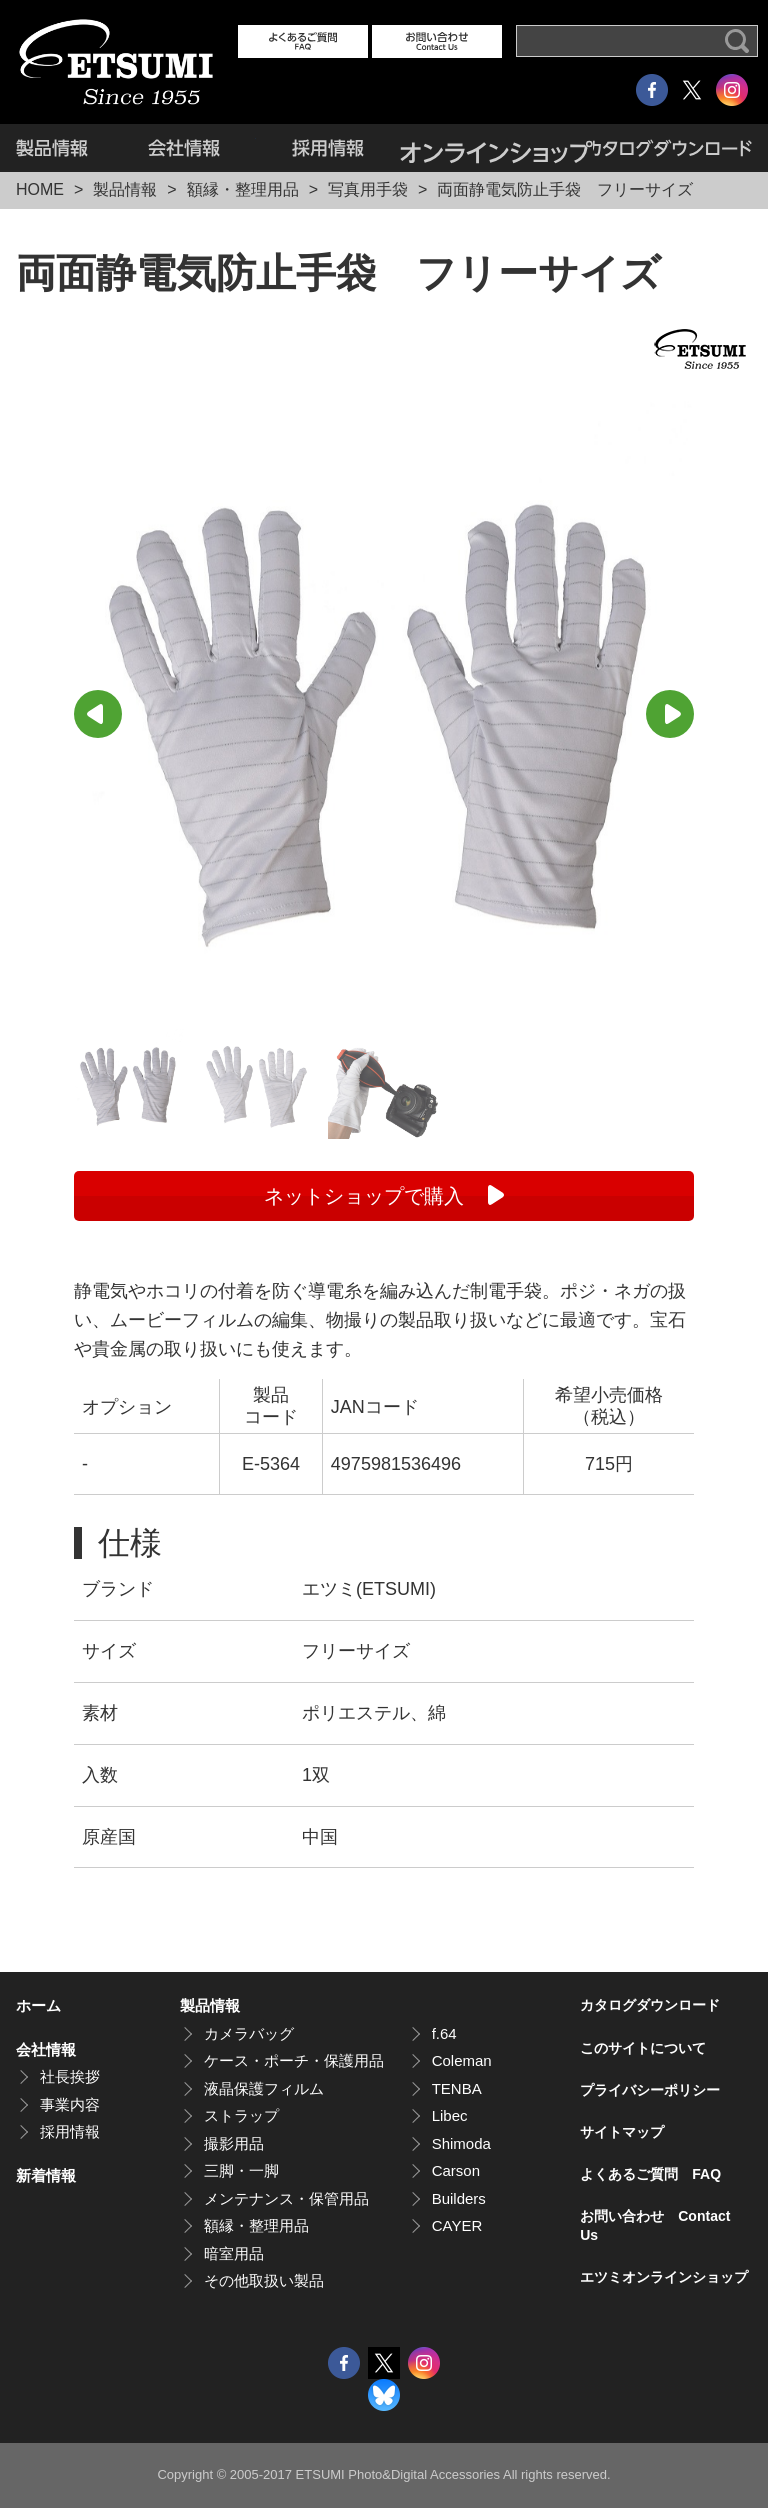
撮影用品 (234, 2143)
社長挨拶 (70, 2076)
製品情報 (63, 148)
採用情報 (328, 148)
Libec (450, 2115)
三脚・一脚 (241, 2170)
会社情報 (183, 148)
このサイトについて (643, 2048)
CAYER (457, 2225)
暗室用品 (234, 2253)
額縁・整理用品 (243, 189)
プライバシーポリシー (650, 2090)
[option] (384, 711)
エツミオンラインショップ (496, 148)
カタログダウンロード (672, 148)
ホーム (38, 2005)
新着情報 (46, 2175)
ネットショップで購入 (364, 1196)
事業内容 (70, 2104)
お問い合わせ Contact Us (655, 2225)
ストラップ (241, 2115)
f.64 (444, 2033)
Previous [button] (98, 714)
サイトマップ (622, 2132)
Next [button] (670, 714)
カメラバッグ (249, 2033)
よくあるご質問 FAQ (650, 2174)
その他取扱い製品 (264, 2280)
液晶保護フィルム (264, 2088)
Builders (459, 2198)
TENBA (457, 2088)
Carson (456, 2170)
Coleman (462, 2060)
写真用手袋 (368, 189)
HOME (40, 189)
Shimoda (461, 2143)
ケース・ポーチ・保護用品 (294, 2060)
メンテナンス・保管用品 (286, 2198)
